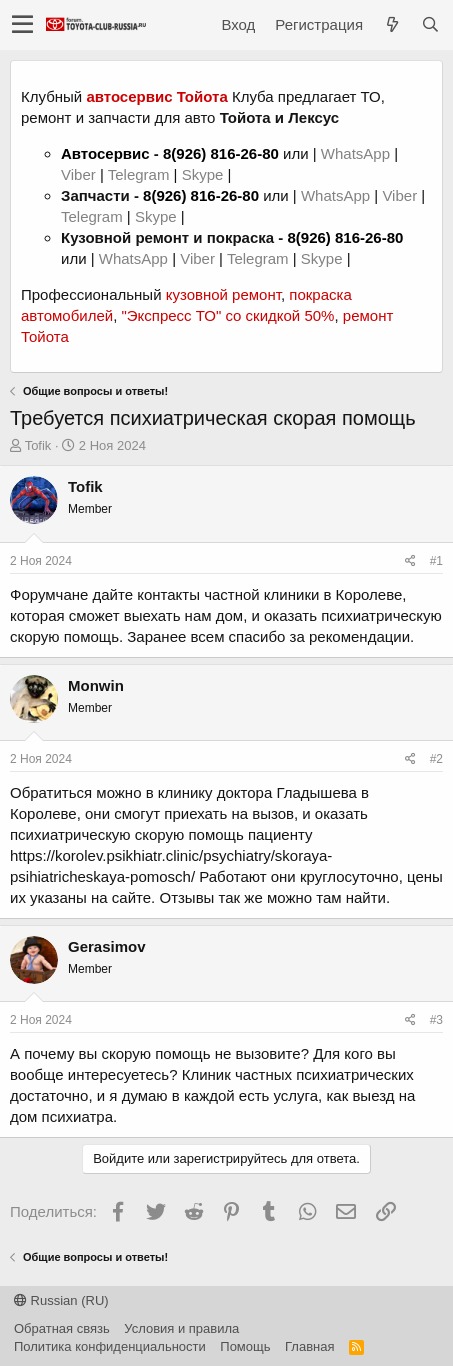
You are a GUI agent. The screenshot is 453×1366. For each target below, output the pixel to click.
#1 (436, 561)
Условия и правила (181, 1328)
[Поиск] (430, 24)
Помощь (245, 1346)
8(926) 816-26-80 (221, 153)
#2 (436, 759)
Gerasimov (107, 946)
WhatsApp (357, 153)
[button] (22, 25)
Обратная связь (62, 1328)
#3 (436, 1020)
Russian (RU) (61, 1300)
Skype (205, 174)
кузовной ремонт (223, 294)
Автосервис (105, 153)
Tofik (38, 445)
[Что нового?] (392, 24)
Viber (78, 174)
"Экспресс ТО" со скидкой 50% (227, 315)
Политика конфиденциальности (110, 1346)
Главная (309, 1346)
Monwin (96, 685)
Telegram (141, 174)
